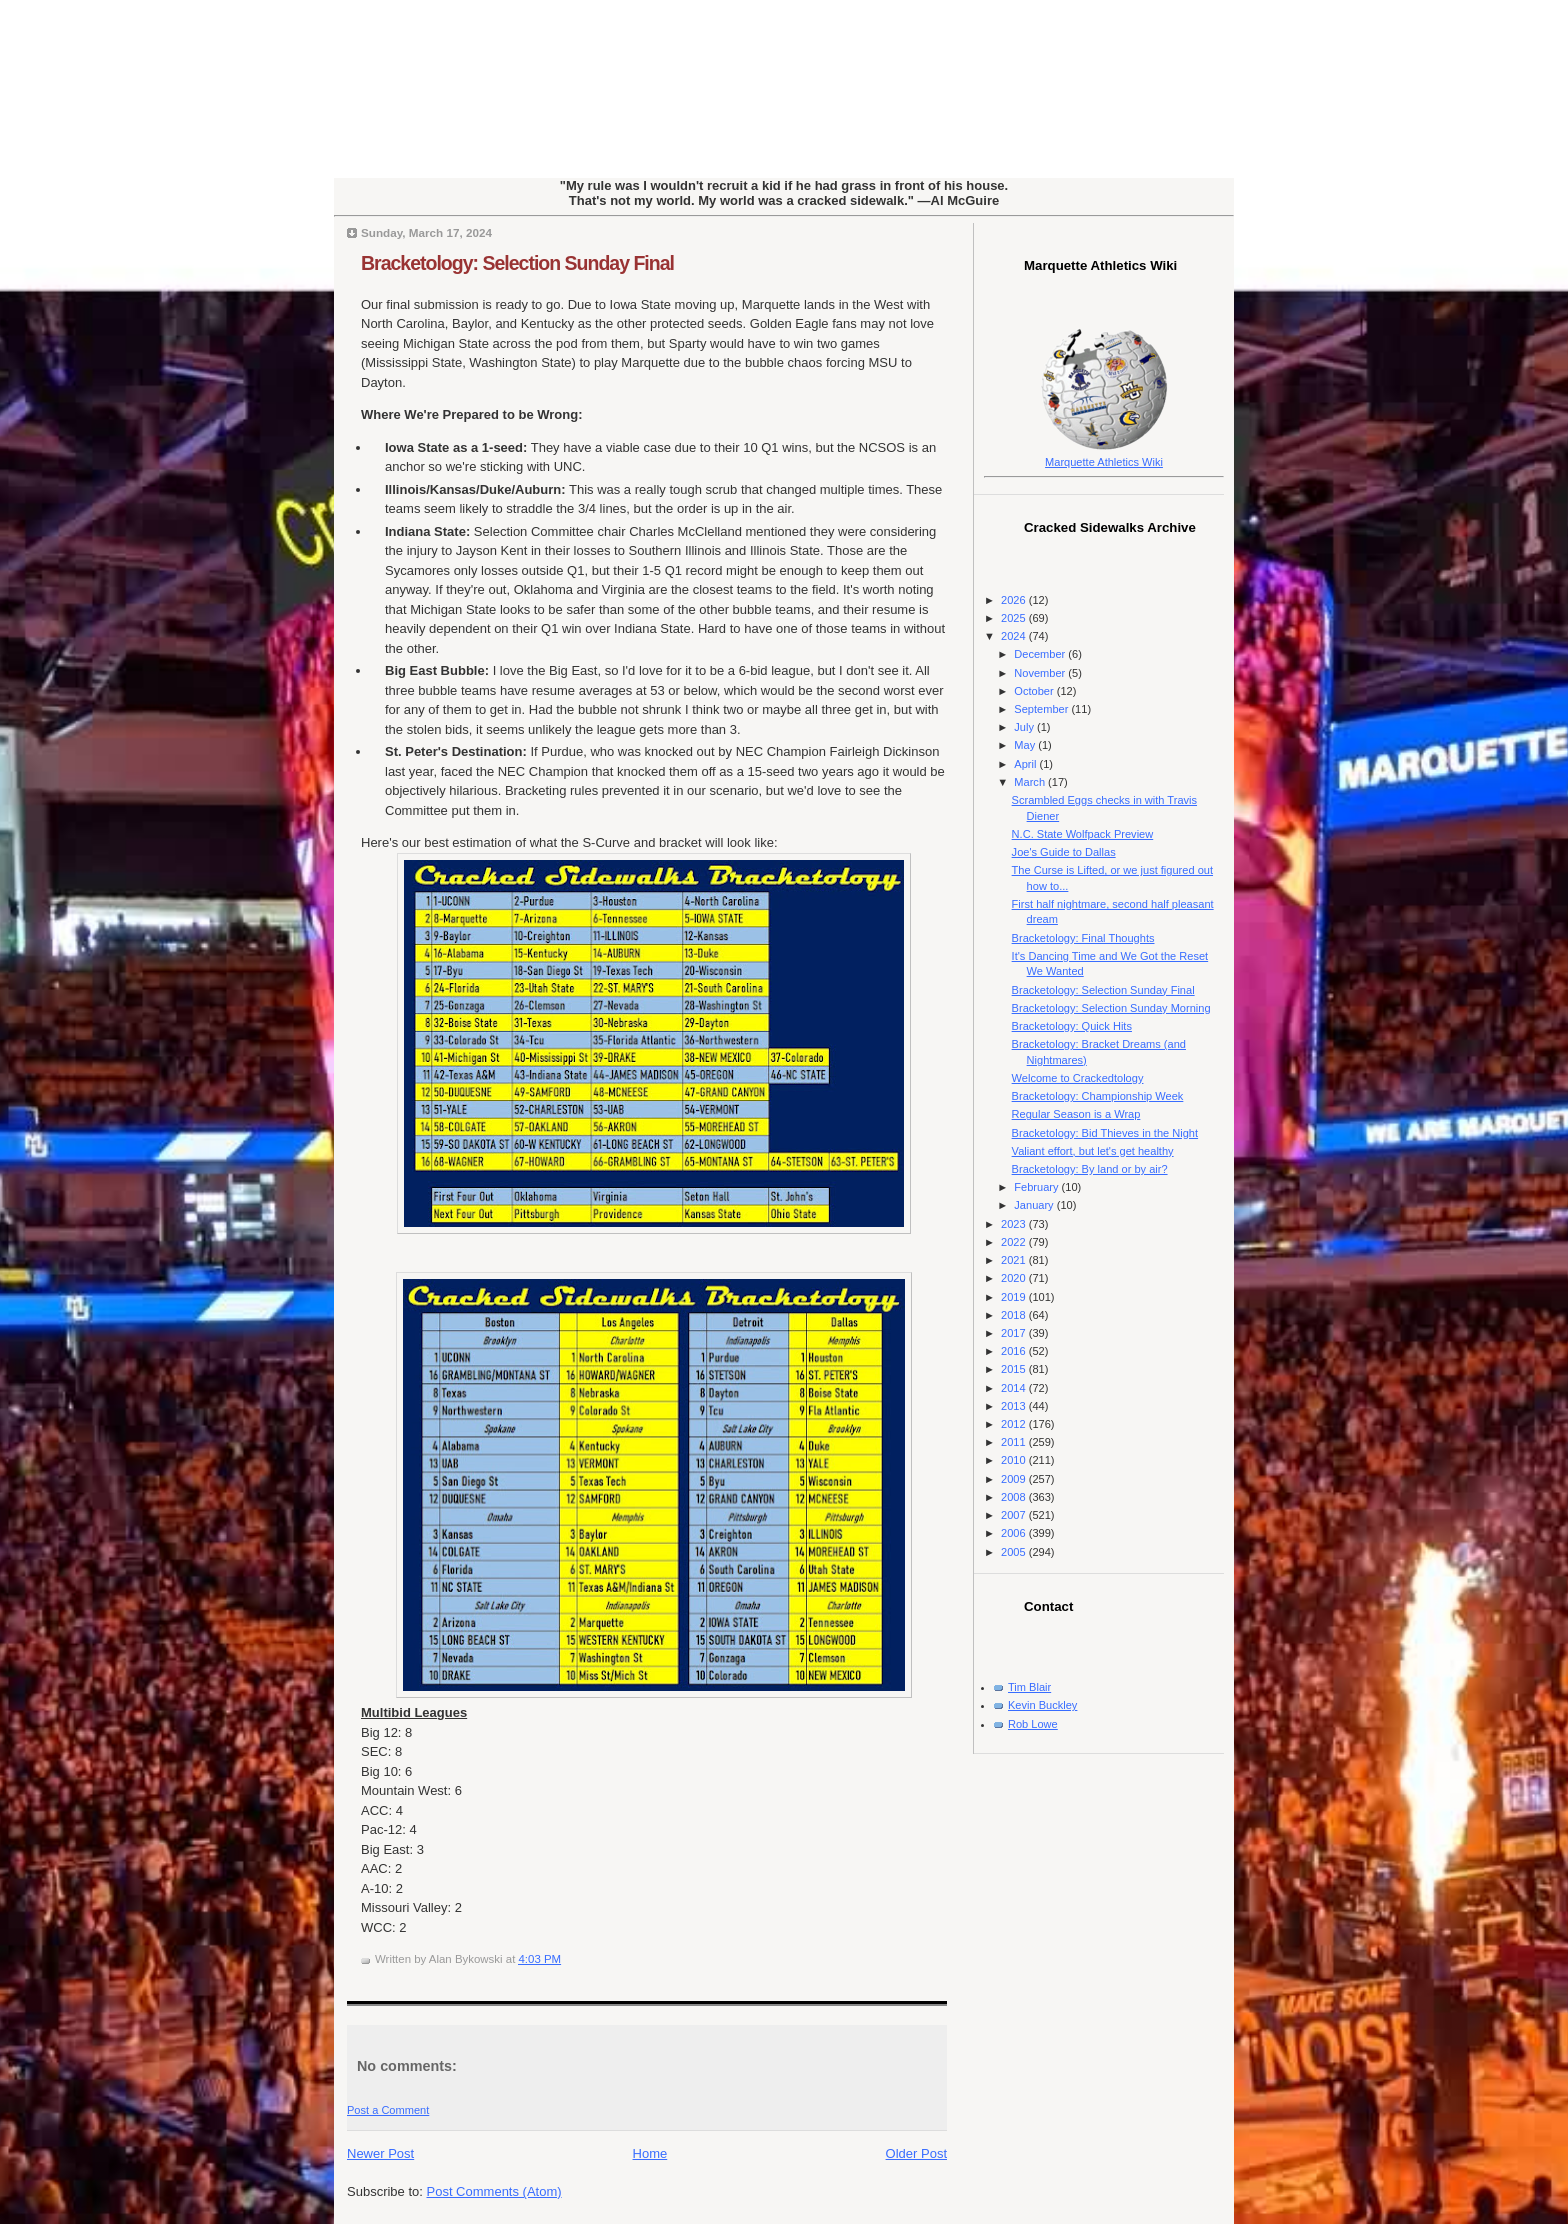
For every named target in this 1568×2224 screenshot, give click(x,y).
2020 (1015, 1278)
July (1025, 727)
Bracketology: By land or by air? (1090, 1169)
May (1026, 745)
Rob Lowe (1033, 1724)
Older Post (916, 2153)
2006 (1015, 1533)
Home (650, 2153)
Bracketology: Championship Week (1098, 1096)
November (1041, 673)
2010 (1015, 1460)
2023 (1015, 1224)
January (1035, 1205)
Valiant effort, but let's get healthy (1093, 1151)
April (1026, 764)
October (1035, 691)
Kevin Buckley (1042, 1705)
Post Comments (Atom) (494, 2191)
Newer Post (380, 2153)
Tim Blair (1029, 1687)
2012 (1015, 1424)
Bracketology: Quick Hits (1072, 1026)
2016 (1015, 1351)
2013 (1015, 1406)
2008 (1015, 1497)
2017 (1015, 1333)
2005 (1015, 1552)
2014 (1015, 1388)
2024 (1015, 636)
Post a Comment (388, 2110)
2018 (1015, 1315)
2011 (1015, 1442)
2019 (1015, 1297)
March (1031, 782)
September (1042, 709)
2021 (1015, 1260)
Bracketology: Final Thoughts (1083, 938)
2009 (1015, 1479)
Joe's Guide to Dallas (1064, 852)
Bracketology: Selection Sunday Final (517, 263)
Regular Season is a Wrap (1076, 1114)
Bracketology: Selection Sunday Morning (1111, 1008)
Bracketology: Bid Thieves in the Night (1105, 1133)
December (1041, 654)
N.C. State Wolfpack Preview (1083, 834)
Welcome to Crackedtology (1078, 1078)
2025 (1015, 618)
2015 (1015, 1369)
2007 (1015, 1515)
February (1037, 1187)
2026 (1015, 600)
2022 (1015, 1242)
